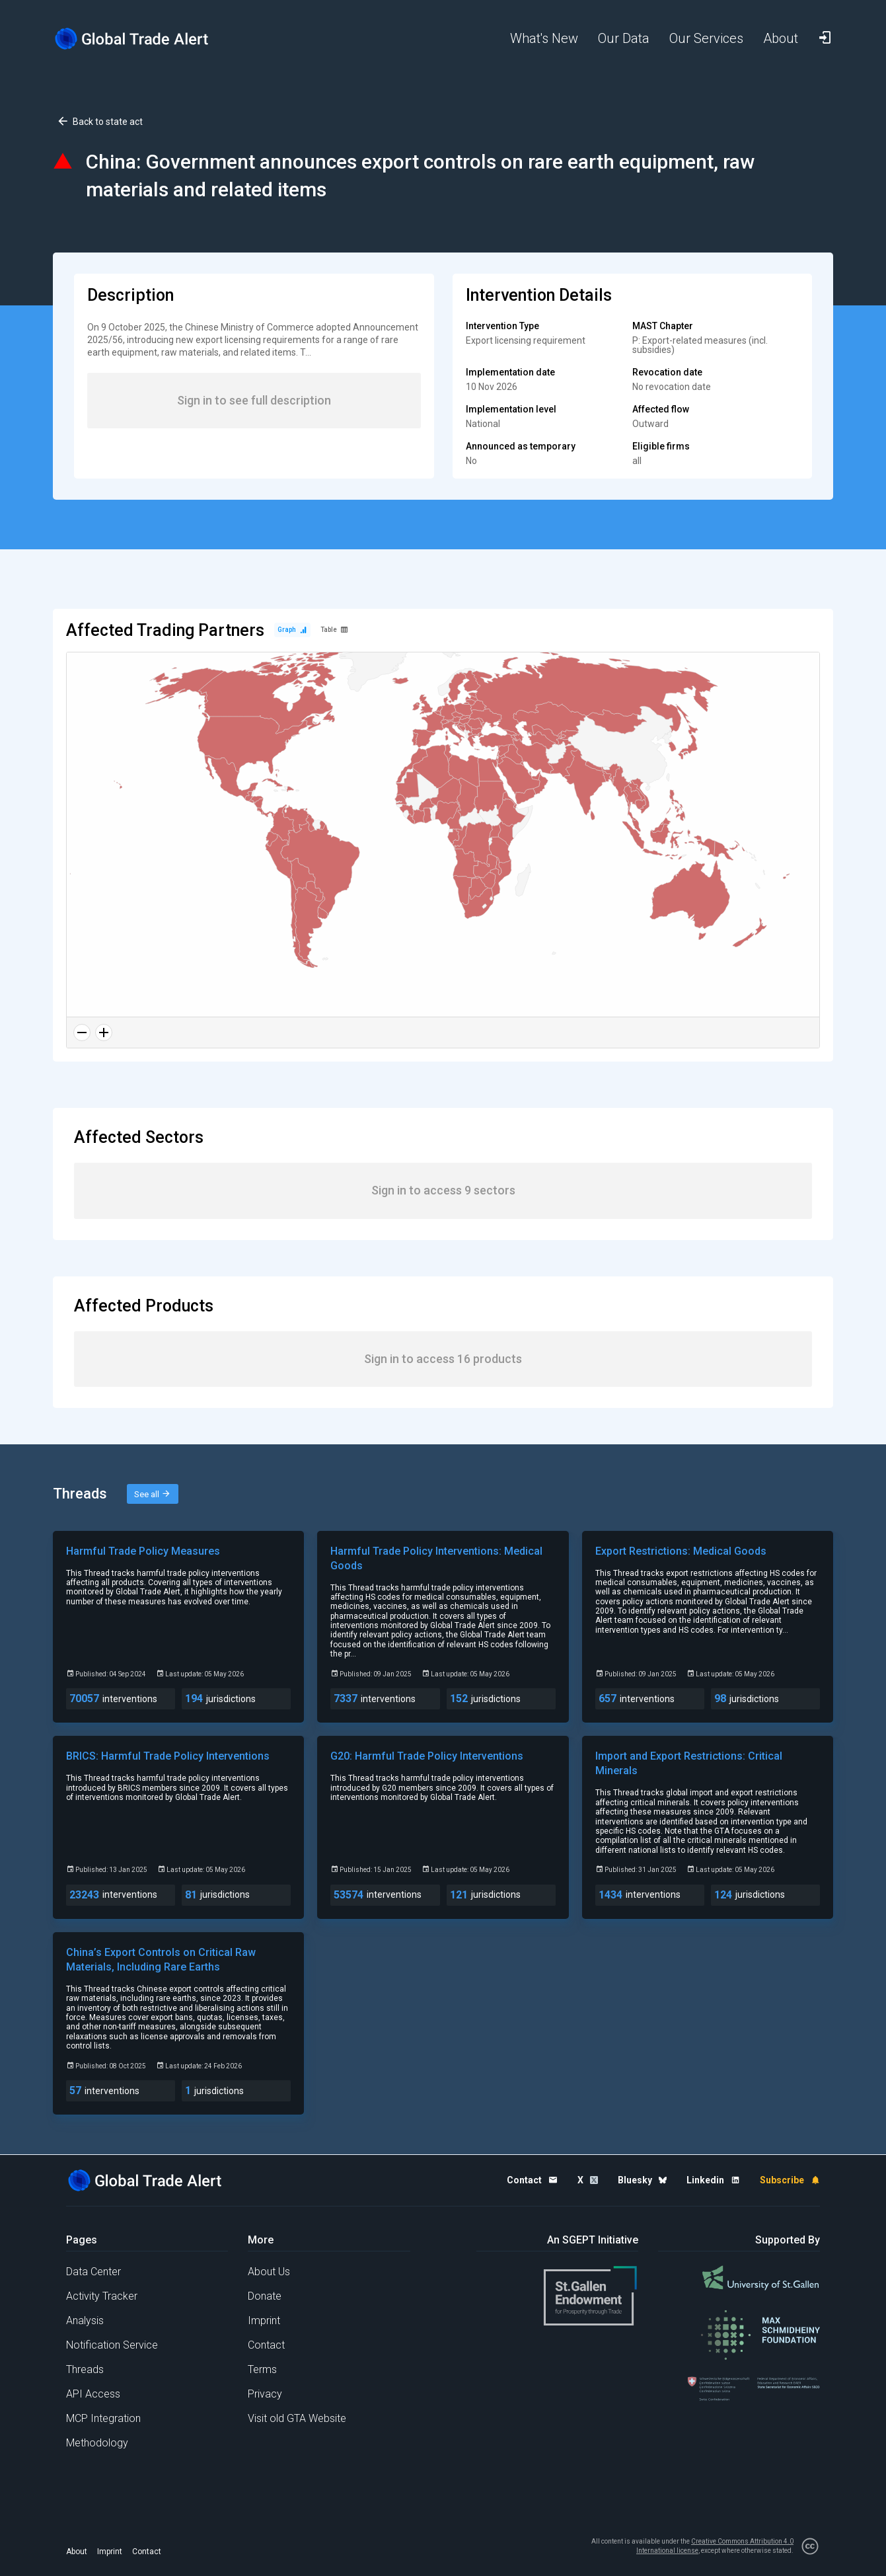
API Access (93, 2394)
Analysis (85, 2320)
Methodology (97, 2443)
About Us (269, 2271)
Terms (262, 2369)
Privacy (265, 2394)
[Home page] (142, 38)
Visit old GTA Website (297, 2418)
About (76, 2551)
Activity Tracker (101, 2296)
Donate (264, 2296)
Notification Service (112, 2345)
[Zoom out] (82, 1032)
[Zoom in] (103, 1032)
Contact (266, 2345)
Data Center (93, 2271)
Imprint (264, 2320)
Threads (85, 2369)
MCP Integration (103, 2418)
